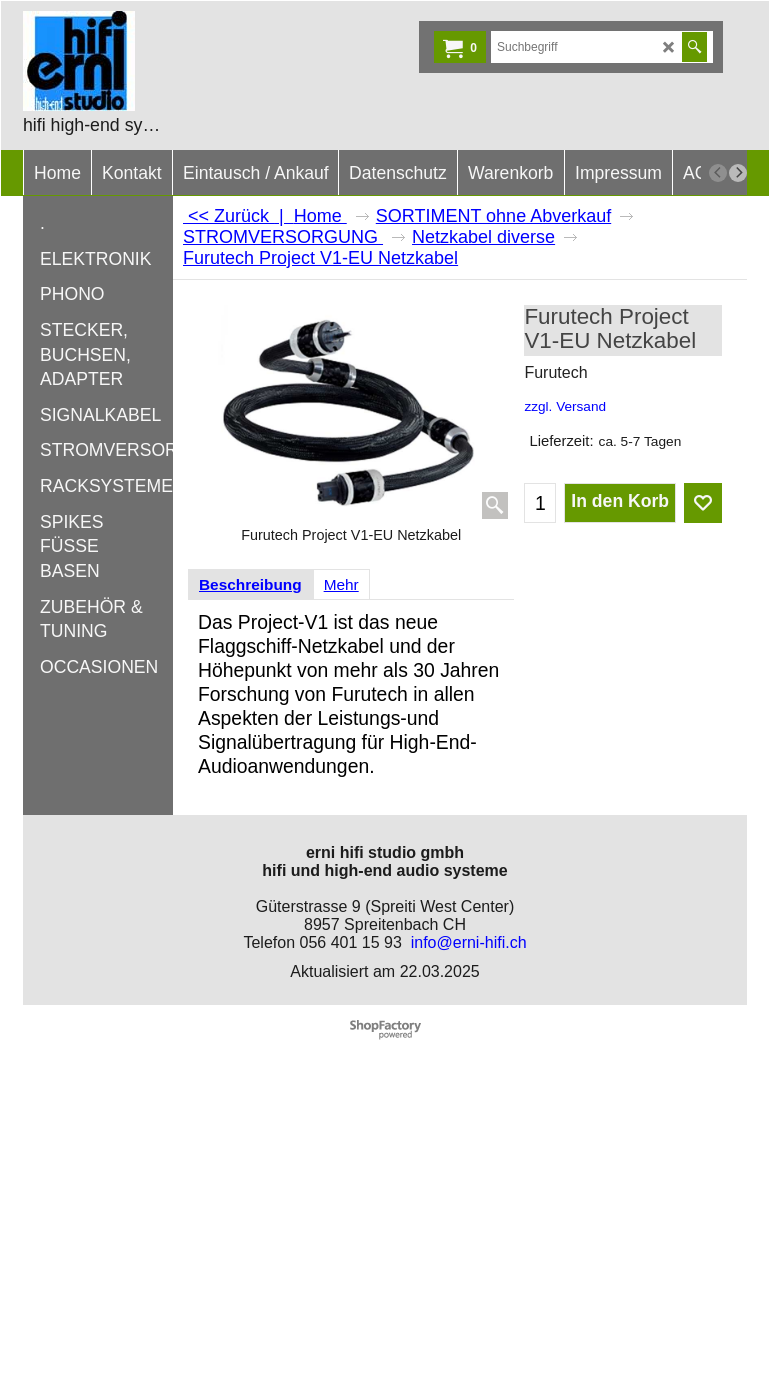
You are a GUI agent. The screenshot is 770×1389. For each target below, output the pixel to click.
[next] (738, 173)
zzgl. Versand (565, 406)
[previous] (718, 173)
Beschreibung (250, 584)
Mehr (341, 584)
